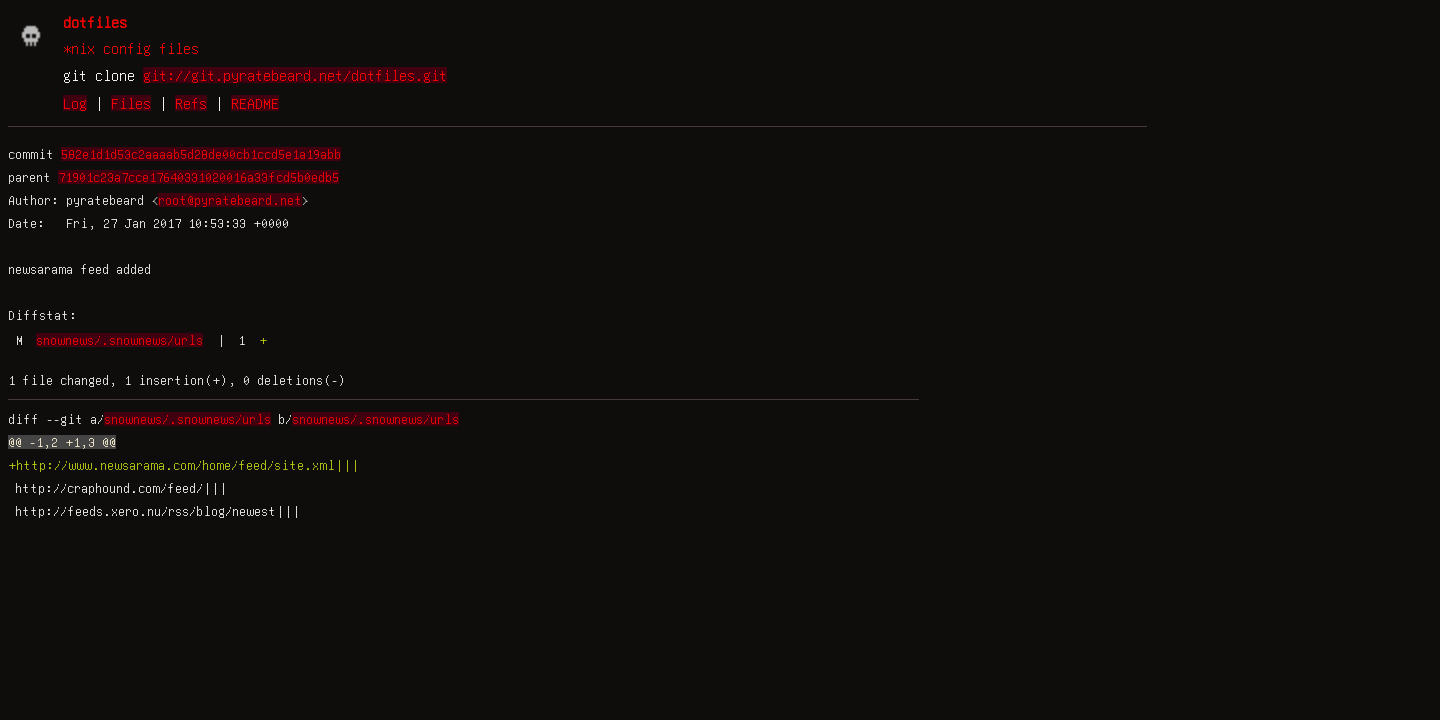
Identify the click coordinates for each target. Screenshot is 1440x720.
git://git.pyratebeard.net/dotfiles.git (295, 75)
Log (75, 103)
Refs (191, 103)
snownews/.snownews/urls (119, 340)
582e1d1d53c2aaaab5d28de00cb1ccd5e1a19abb (201, 154)
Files (131, 103)
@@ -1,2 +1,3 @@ (62, 442)
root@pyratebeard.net (230, 200)
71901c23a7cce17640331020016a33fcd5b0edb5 (198, 177)
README (255, 103)
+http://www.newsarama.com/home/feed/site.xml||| (183, 465)
